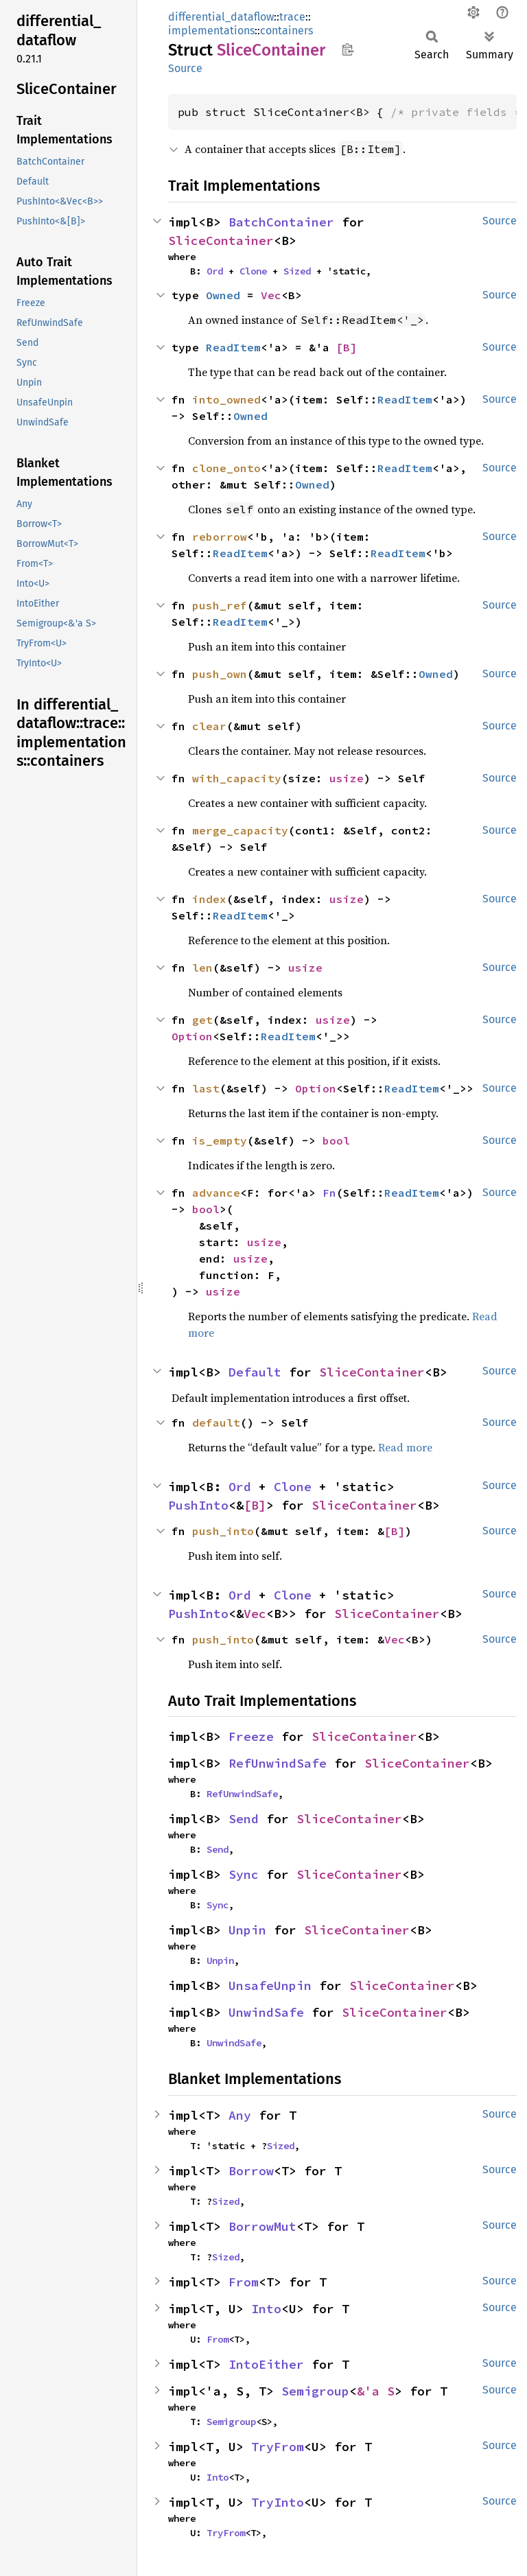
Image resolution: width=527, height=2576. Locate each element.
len (202, 967)
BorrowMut (262, 2226)
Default (255, 1372)
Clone (253, 271)
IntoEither (266, 2364)
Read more (405, 1447)
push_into (223, 1531)
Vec (271, 295)
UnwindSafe (266, 2012)
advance (216, 1192)
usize (346, 778)
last (206, 1088)
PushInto (198, 1505)
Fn (329, 1192)
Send (244, 1819)
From (244, 2282)
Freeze (251, 1736)
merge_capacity (240, 830)
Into (266, 2309)
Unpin (247, 1930)
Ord (215, 271)
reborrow (219, 536)
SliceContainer (221, 240)
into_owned (226, 399)
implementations (211, 30)
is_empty (219, 1140)
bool (336, 1140)
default (216, 1422)
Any (240, 2115)
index (209, 899)
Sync (244, 1874)
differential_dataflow (221, 16)
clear (209, 726)
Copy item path (347, 49)
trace (292, 16)
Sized (297, 271)
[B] (346, 347)
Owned (223, 295)
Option (192, 1036)
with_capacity (236, 778)
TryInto (277, 2502)
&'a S (376, 2391)
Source (185, 68)
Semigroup (315, 2391)
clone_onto (226, 468)
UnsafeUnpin (270, 1985)
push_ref (219, 605)
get (202, 1020)
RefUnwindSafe (278, 1763)
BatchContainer (281, 222)
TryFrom (277, 2447)
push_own (219, 674)
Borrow (251, 2171)
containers (286, 30)
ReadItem (233, 347)
